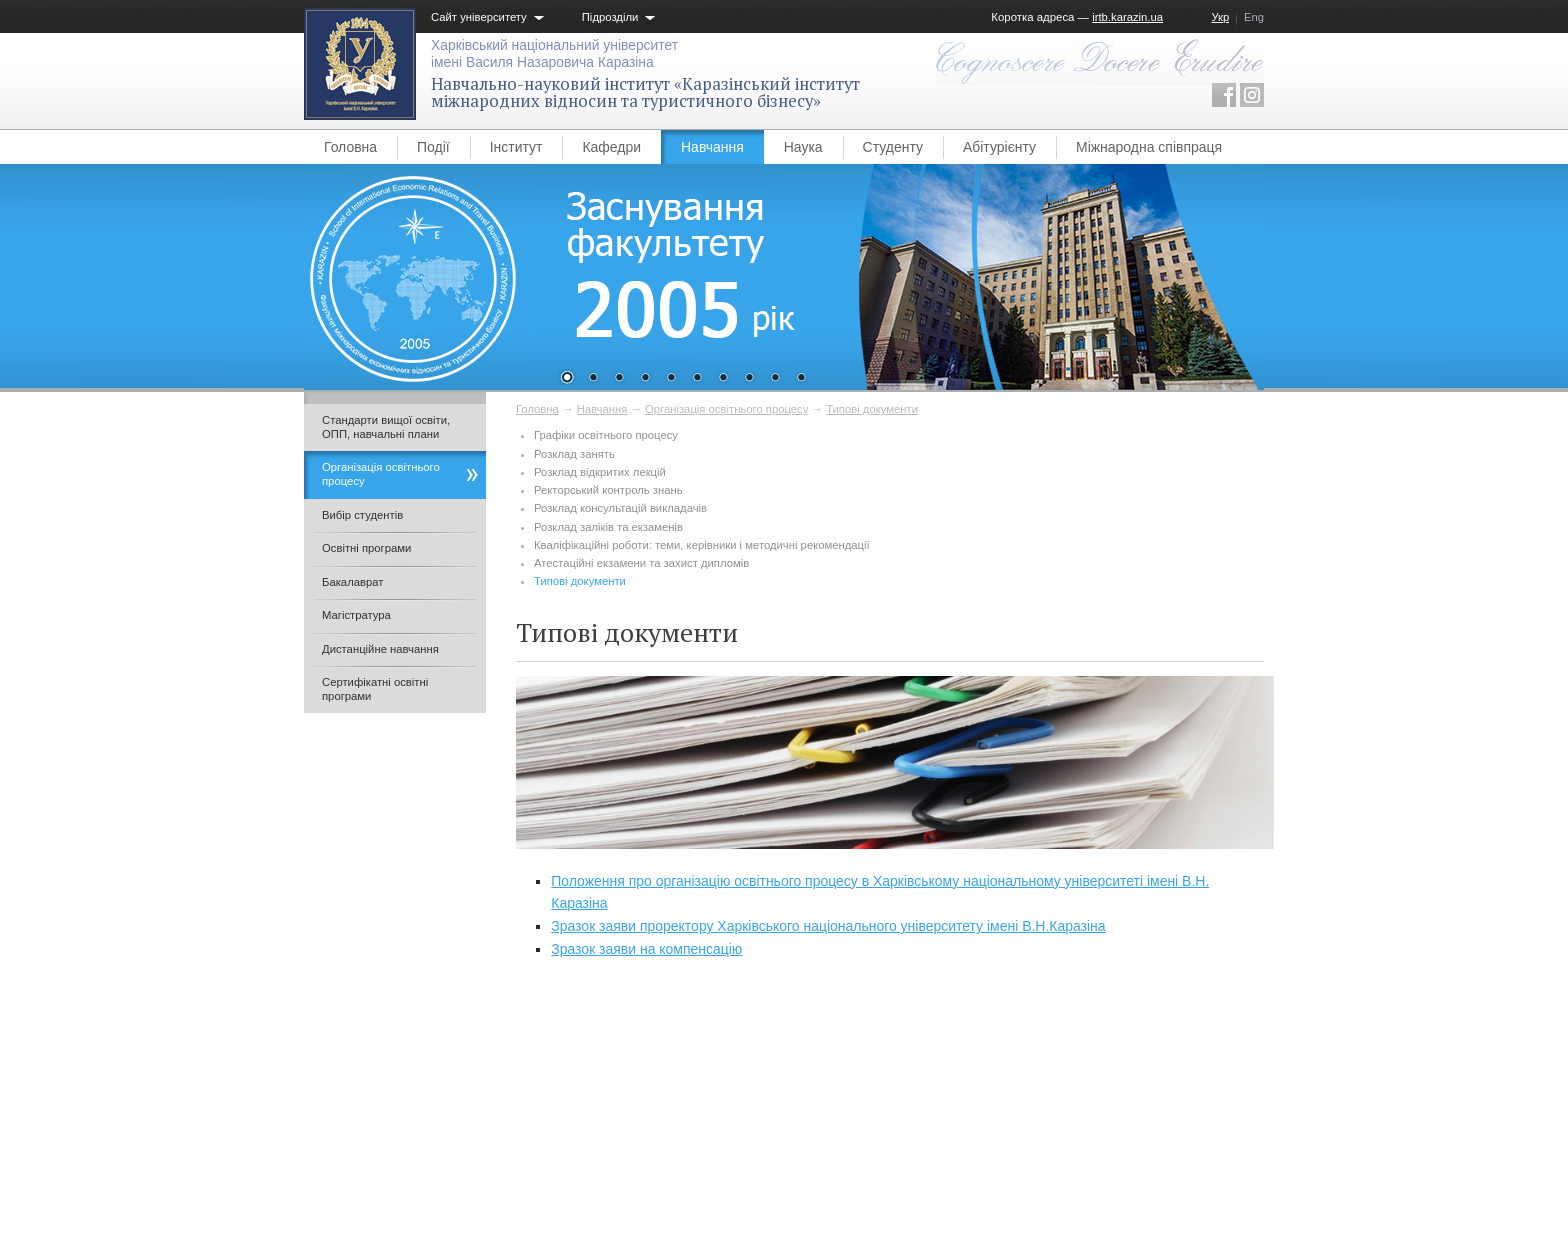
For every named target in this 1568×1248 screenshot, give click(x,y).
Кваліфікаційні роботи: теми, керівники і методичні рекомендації (702, 545)
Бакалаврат (352, 582)
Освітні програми (366, 548)
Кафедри (611, 147)
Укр (1220, 17)
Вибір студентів (362, 515)
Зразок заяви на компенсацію (646, 949)
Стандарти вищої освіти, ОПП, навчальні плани (386, 427)
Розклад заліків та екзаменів (608, 527)
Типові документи (872, 409)
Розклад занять (574, 454)
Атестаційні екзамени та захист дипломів (641, 563)
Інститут (516, 147)
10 (801, 379)
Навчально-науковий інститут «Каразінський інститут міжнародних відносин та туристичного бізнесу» (645, 92)
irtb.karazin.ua (1127, 17)
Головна (350, 147)
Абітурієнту (999, 147)
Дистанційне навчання (380, 649)
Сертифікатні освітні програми (375, 689)
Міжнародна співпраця (1149, 147)
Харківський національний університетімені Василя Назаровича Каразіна (554, 53)
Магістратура (356, 615)
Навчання (712, 147)
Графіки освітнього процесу (606, 435)
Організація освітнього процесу (726, 409)
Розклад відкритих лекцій (600, 472)
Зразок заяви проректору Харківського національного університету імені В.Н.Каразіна (828, 926)
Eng (1254, 17)
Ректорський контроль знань (608, 490)
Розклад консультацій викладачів (620, 508)
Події (433, 147)
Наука (803, 147)
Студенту (893, 147)
